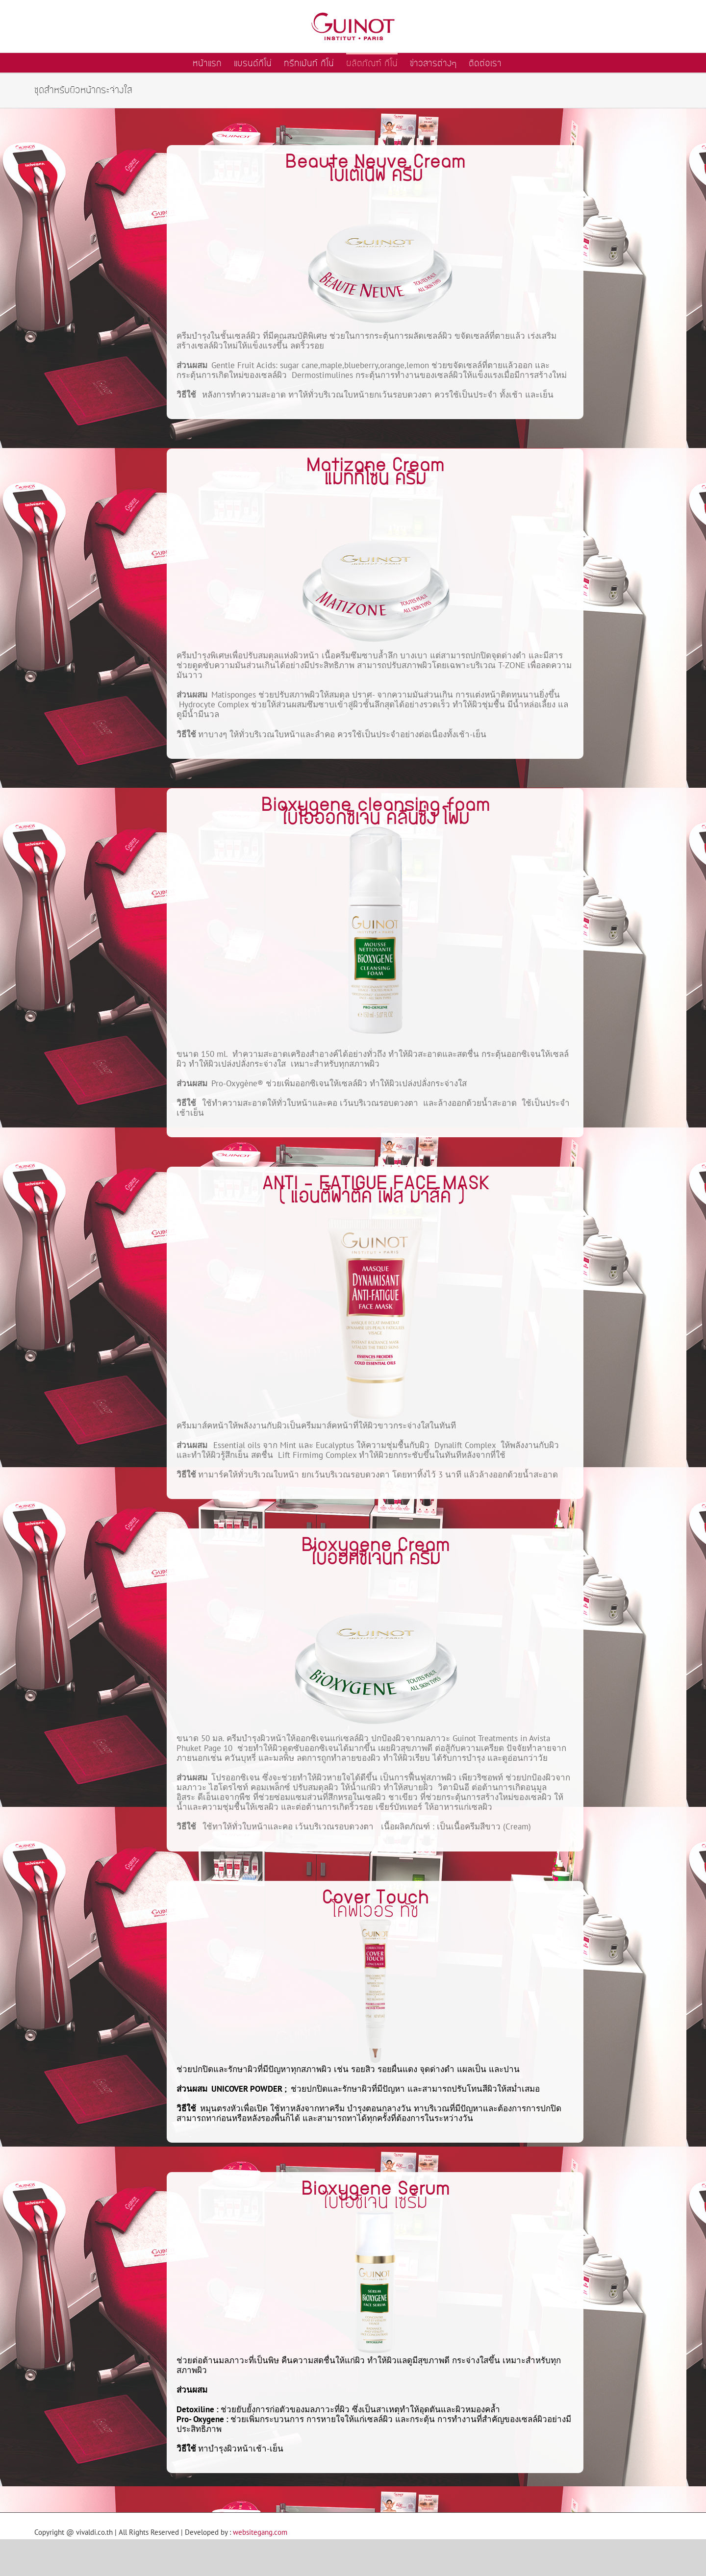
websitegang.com (260, 2532)
